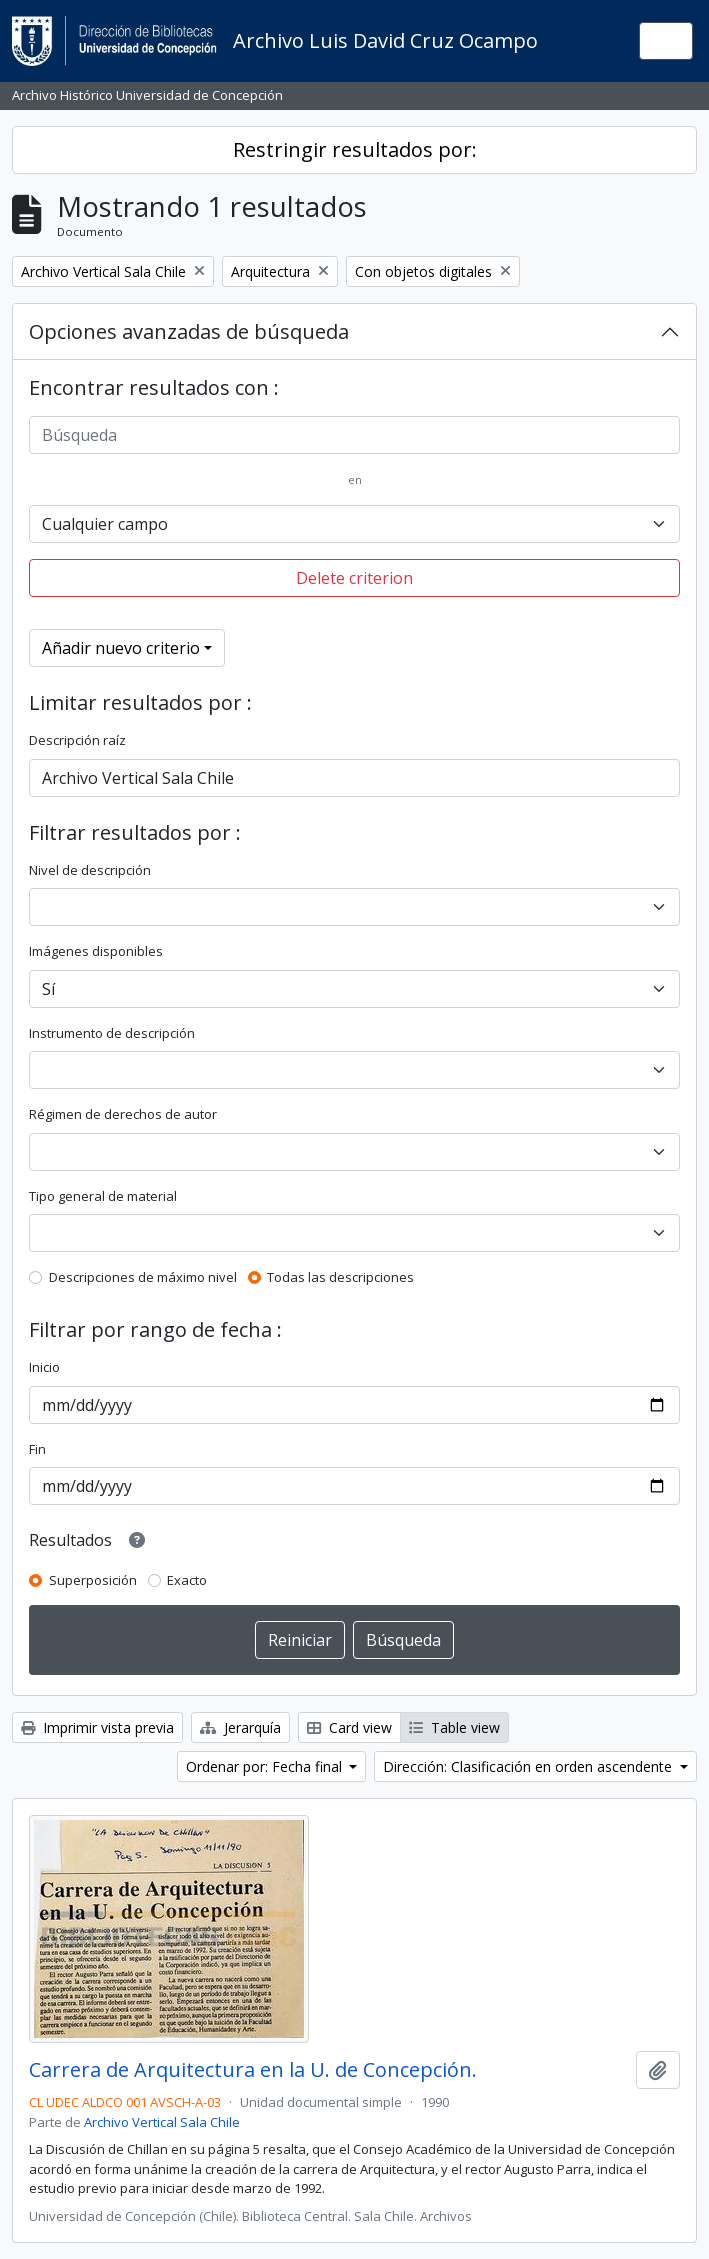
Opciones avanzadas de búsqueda (189, 331)
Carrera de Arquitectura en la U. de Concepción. (253, 2070)
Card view (349, 1727)
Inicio (44, 1367)
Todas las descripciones (340, 1277)
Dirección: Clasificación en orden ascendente (529, 1766)
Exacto (187, 1580)
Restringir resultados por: (355, 149)
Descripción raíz (77, 740)
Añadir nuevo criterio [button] (121, 648)
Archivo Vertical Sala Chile (162, 2122)
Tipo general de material (103, 1196)
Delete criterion (354, 578)
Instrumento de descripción (112, 1033)
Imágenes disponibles (96, 951)
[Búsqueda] (354, 435)
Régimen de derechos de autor (123, 1114)
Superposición (93, 1580)
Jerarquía (240, 1727)
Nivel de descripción (90, 870)
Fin (37, 1449)
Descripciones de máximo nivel (143, 1277)
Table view (454, 1727)
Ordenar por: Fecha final (266, 1766)
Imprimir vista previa (97, 1727)
